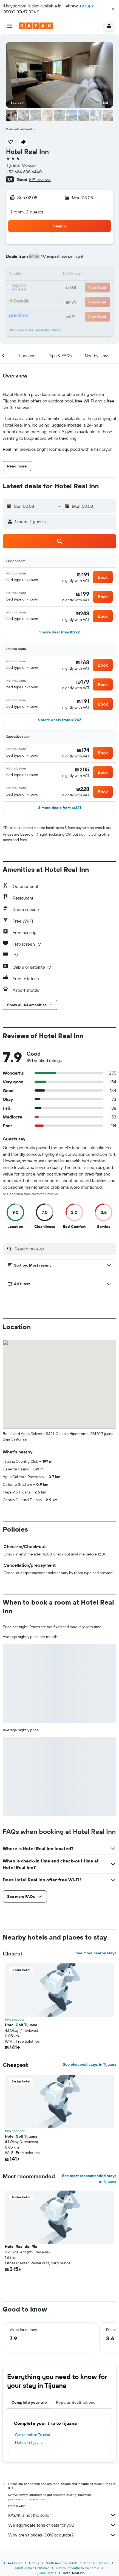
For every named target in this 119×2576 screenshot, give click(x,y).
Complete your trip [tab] (29, 2402)
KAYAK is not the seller (62, 2515)
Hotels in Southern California (77, 2568)
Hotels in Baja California (31, 2568)
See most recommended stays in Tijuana (89, 2178)
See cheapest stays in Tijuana (89, 2064)
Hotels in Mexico (96, 2563)
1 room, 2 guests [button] (27, 212)
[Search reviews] (64, 1249)
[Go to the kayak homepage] (36, 25)
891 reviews (40, 179)
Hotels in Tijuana (28, 2442)
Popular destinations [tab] (75, 2402)
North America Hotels (62, 2563)
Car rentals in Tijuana (32, 2434)
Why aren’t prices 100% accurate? (62, 2535)
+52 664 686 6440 (24, 171)
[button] (113, 9)
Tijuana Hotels (45, 2573)
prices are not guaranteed (27, 2499)
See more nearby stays (95, 1953)
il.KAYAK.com (12, 2563)
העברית (87, 6)
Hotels (34, 2563)
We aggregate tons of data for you (62, 2525)
